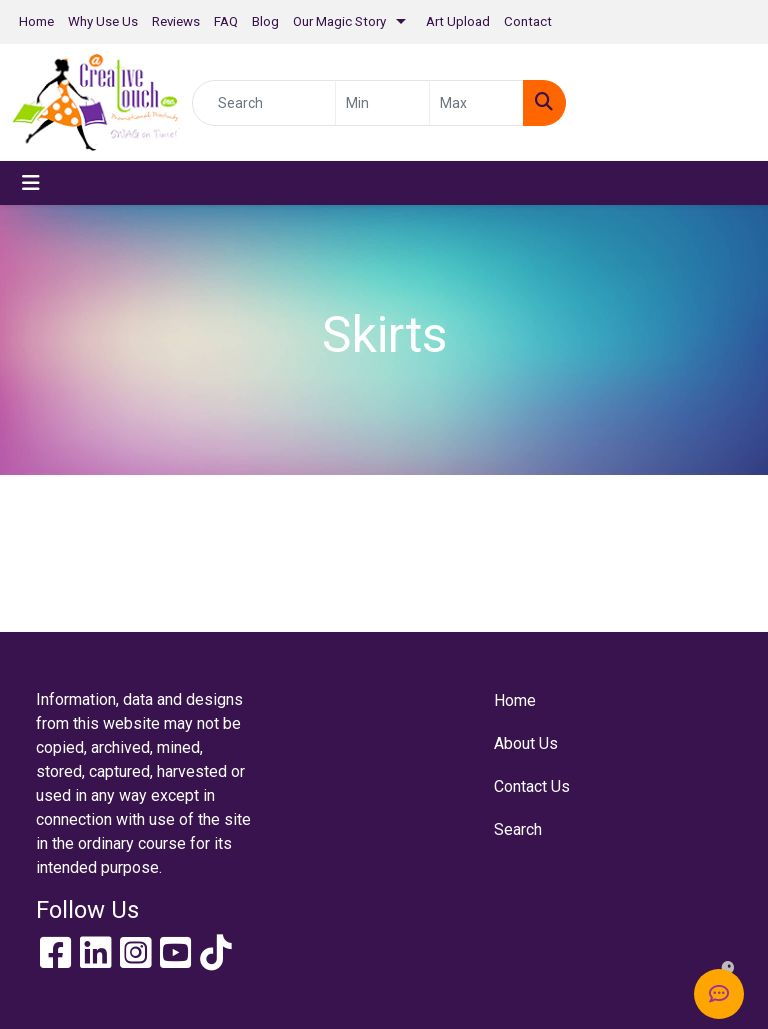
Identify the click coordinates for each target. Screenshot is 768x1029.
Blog (265, 21)
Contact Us (532, 786)
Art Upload (458, 21)
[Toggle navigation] (31, 183)
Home (36, 21)
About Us (526, 743)
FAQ (226, 21)
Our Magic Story (339, 21)
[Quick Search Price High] (476, 103)
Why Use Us (103, 21)
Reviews (176, 21)
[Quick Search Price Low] (382, 103)
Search (518, 829)
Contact (528, 21)
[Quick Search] (264, 103)
